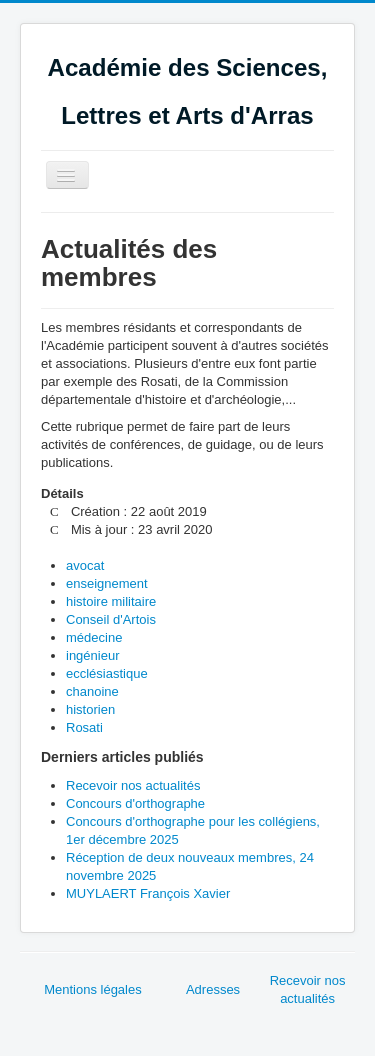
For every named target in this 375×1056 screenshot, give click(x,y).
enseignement (107, 583)
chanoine (92, 691)
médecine (94, 637)
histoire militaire (111, 601)
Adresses (213, 989)
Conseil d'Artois (111, 619)
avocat (85, 565)
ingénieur (93, 655)
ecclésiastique (107, 673)
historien (90, 709)
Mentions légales (93, 989)
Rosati (84, 727)
